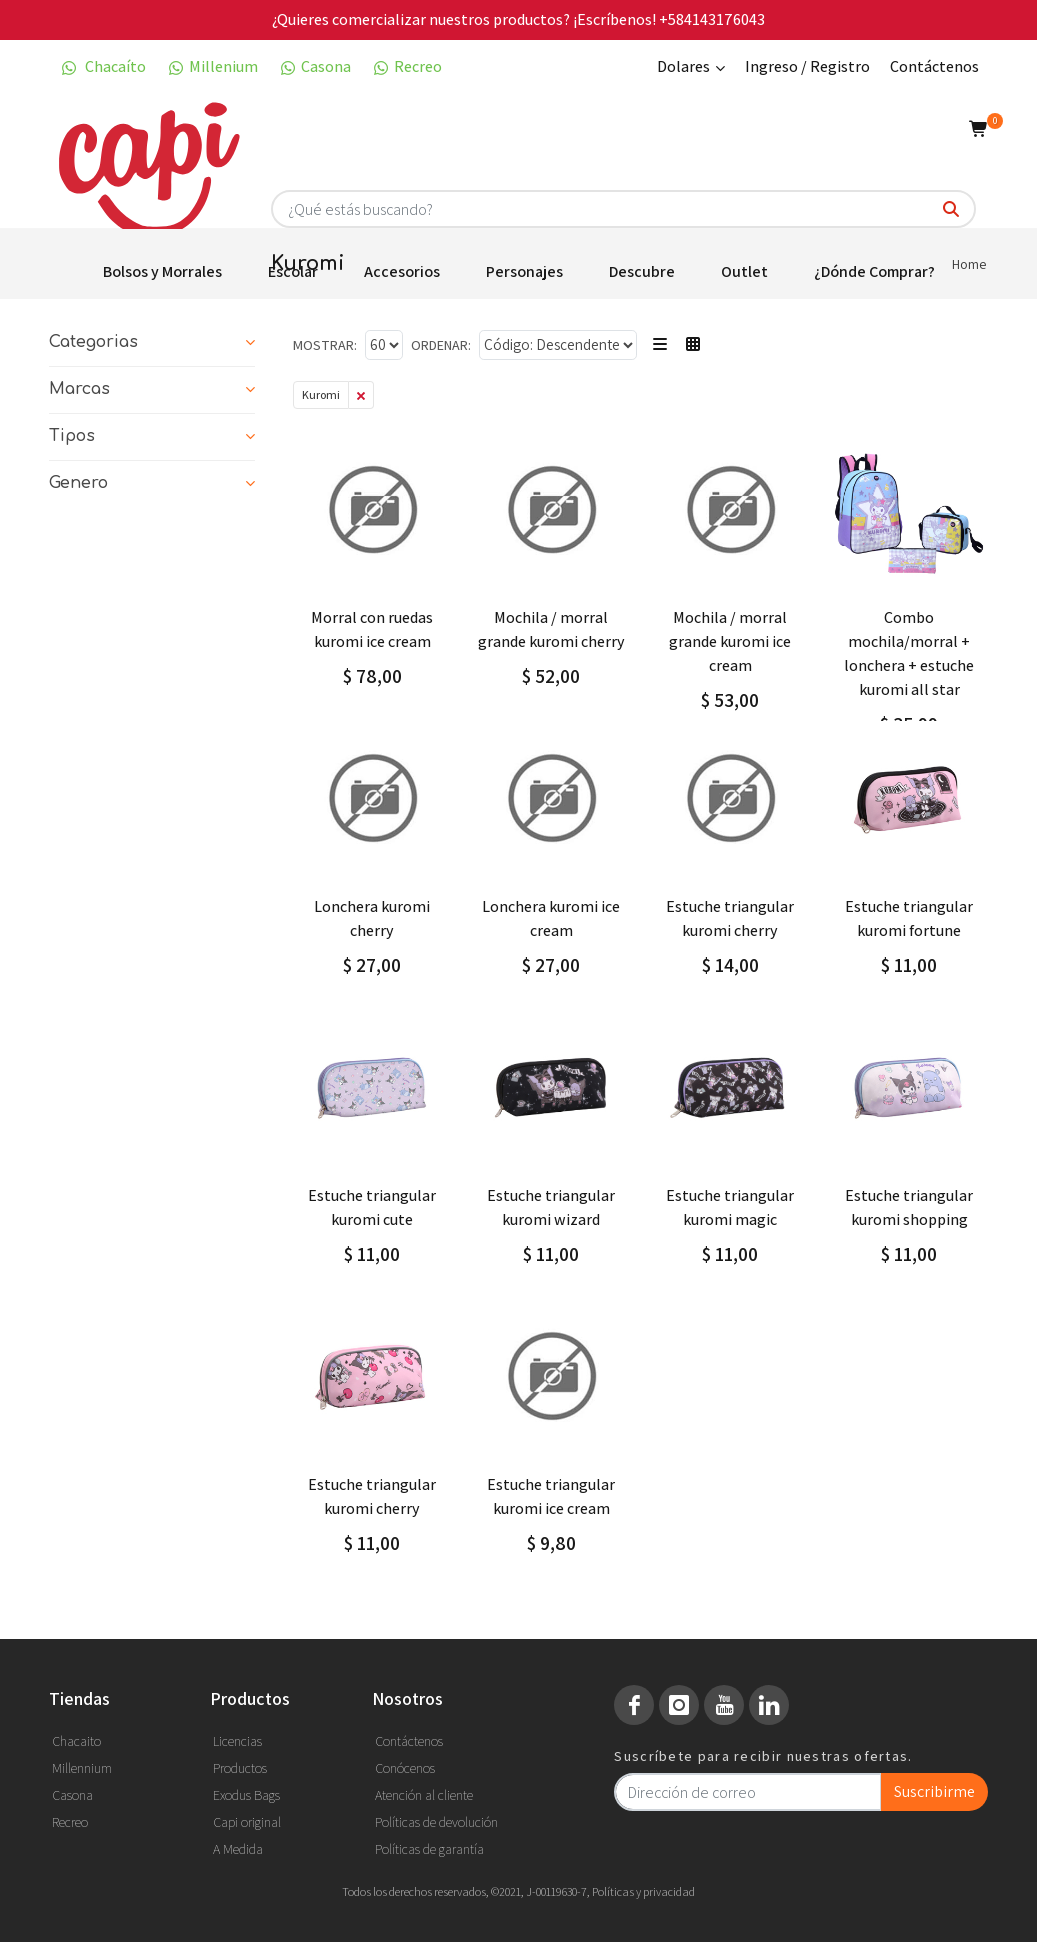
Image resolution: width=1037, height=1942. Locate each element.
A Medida (238, 1849)
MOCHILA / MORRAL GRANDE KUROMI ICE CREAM (730, 641)
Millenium (212, 66)
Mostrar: (325, 345)
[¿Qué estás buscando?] (951, 210)
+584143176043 (712, 19)
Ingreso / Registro (807, 66)
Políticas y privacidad (643, 1891)
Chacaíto (102, 66)
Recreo (406, 66)
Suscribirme (934, 1791)
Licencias (237, 1741)
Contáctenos (934, 66)
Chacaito (76, 1741)
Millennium (82, 1768)
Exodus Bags (246, 1795)
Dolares (691, 67)
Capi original (247, 1822)
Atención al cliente (424, 1795)
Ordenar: (441, 345)
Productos (240, 1768)
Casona (314, 66)
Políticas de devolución (436, 1822)
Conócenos (405, 1768)
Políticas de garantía (429, 1849)
